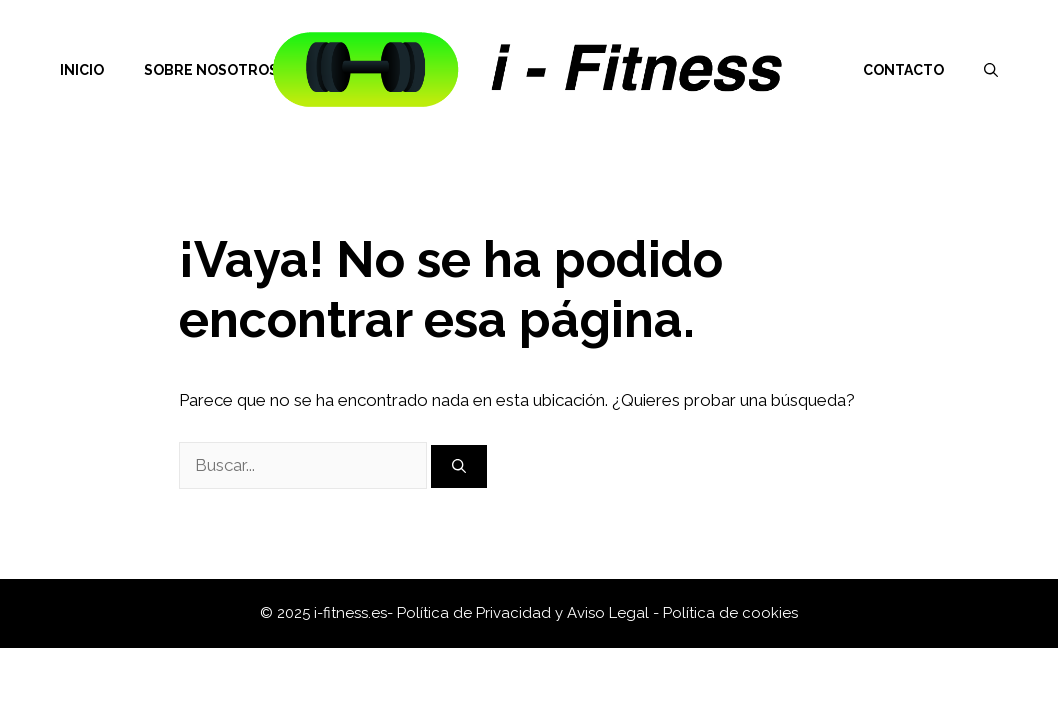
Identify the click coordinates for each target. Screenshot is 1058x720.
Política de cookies (730, 613)
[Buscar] (459, 466)
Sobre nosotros (211, 70)
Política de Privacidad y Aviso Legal (525, 613)
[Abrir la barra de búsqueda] (991, 70)
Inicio (82, 70)
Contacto (903, 70)
